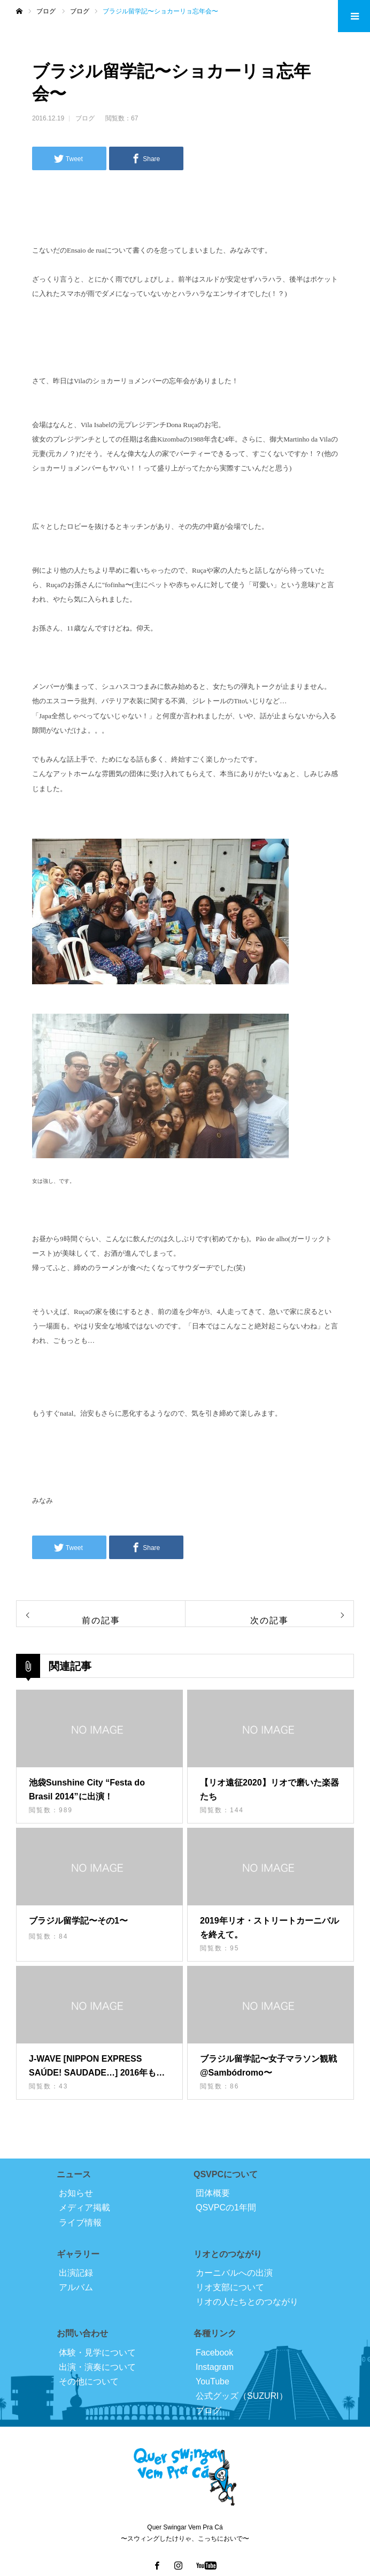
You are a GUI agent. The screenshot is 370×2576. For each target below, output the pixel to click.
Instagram (215, 2367)
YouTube (212, 2381)
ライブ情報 (80, 2222)
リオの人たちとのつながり (247, 2301)
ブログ (85, 118)
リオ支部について (230, 2287)
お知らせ (76, 2193)
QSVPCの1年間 (226, 2207)
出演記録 (76, 2272)
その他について (89, 2381)
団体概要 (213, 2193)
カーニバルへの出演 (234, 2272)
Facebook (214, 2352)
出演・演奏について (97, 2367)
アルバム (76, 2287)
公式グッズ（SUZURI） (242, 2395)
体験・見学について (97, 2352)
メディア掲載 (84, 2207)
